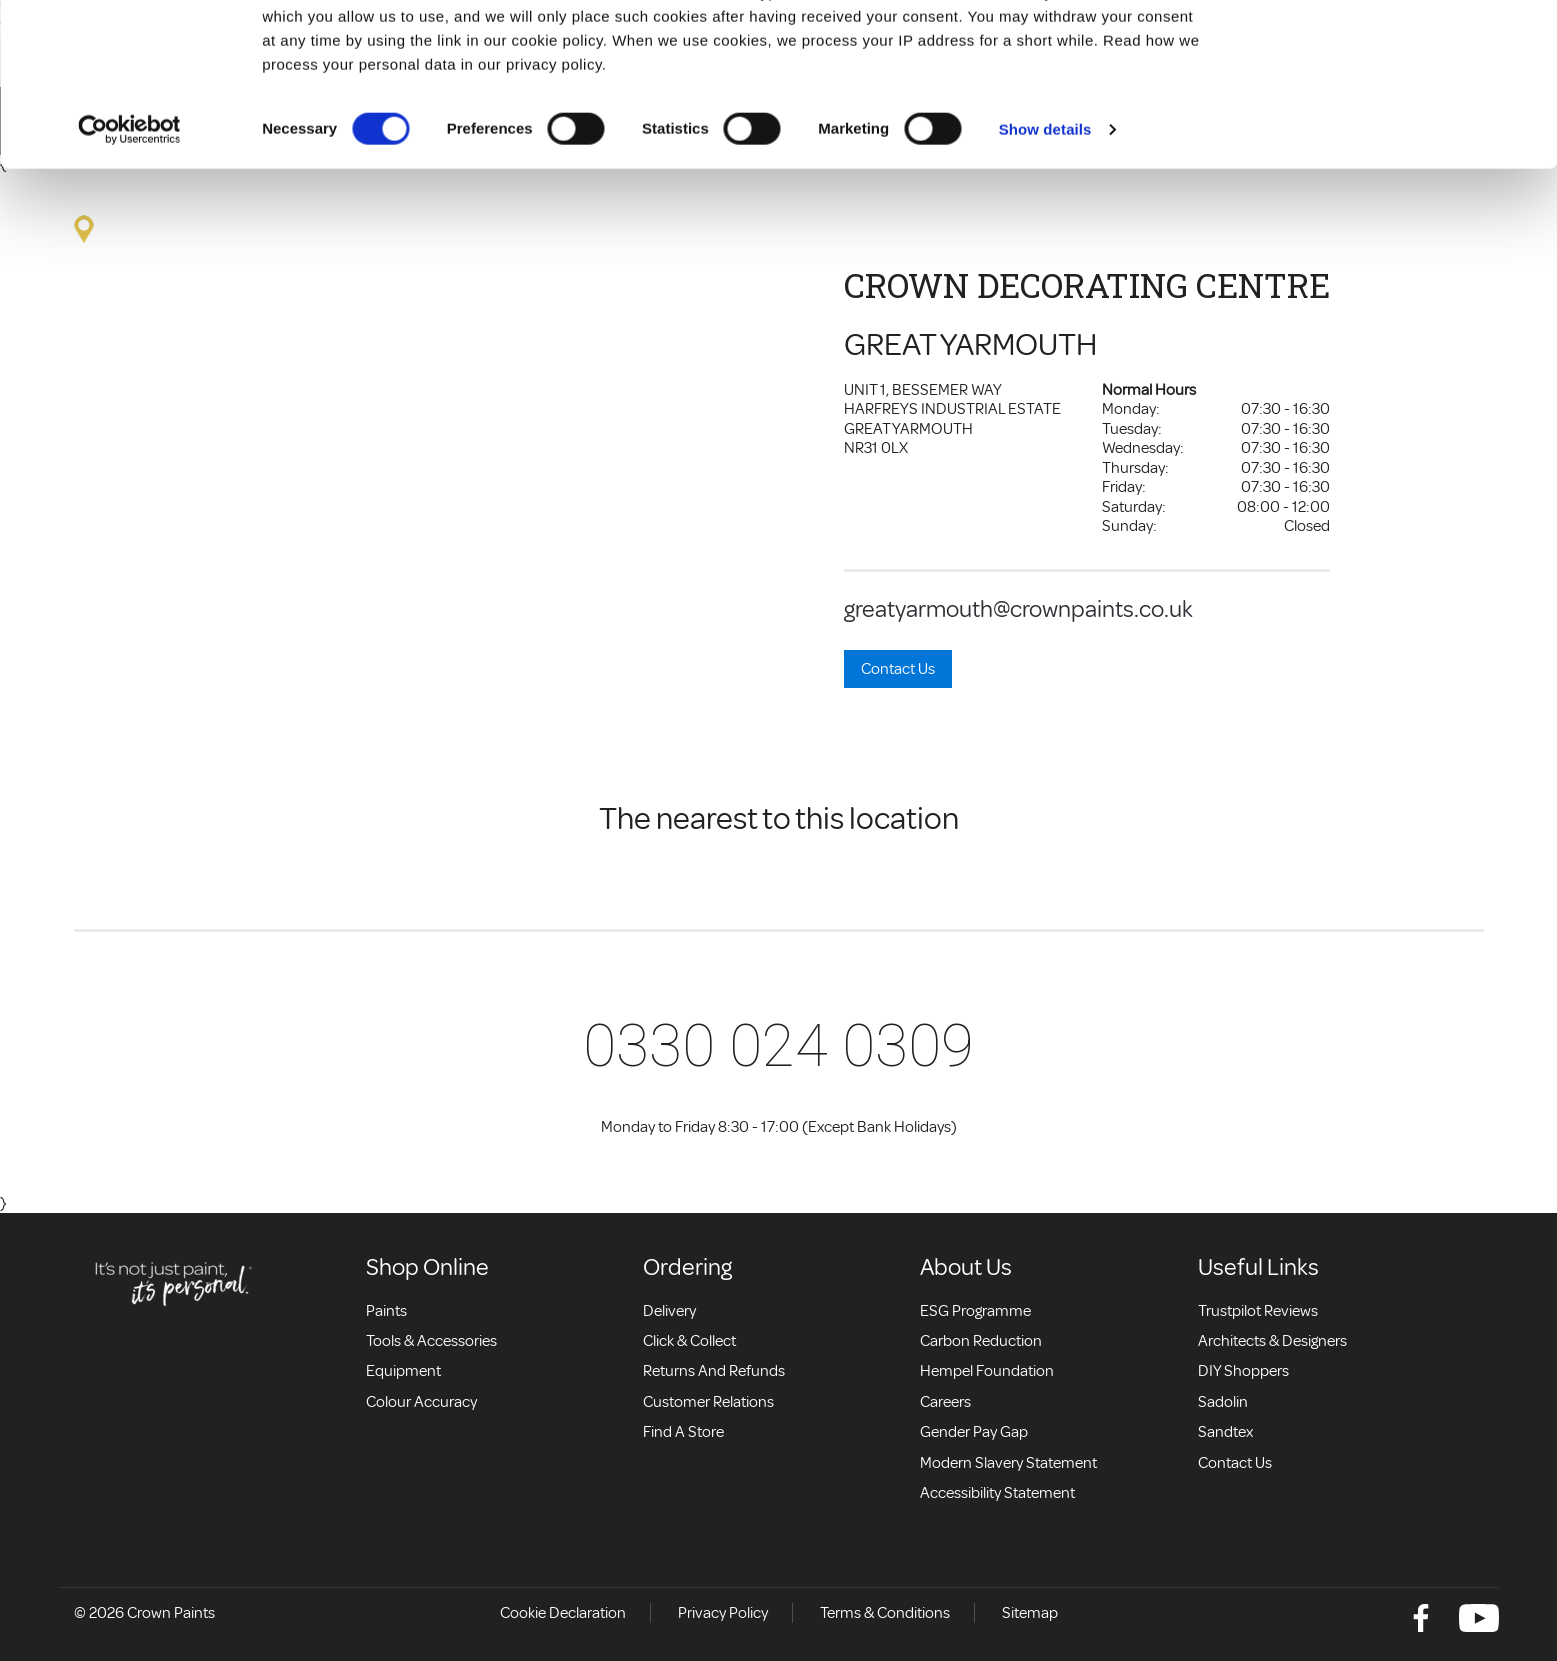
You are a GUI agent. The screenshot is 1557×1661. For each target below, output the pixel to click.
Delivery (669, 1311)
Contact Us (898, 669)
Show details (1045, 281)
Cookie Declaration (563, 1613)
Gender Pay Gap (974, 1432)
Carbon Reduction (981, 1341)
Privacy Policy (723, 1613)
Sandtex (1225, 1432)
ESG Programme (975, 1311)
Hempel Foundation (987, 1371)
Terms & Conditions (885, 1613)
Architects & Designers (1272, 1341)
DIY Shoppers (1243, 1371)
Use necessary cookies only (1390, 118)
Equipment (403, 1371)
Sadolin (1223, 1402)
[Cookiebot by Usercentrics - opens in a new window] (129, 282)
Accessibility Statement (997, 1493)
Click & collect (689, 1341)
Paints (386, 1311)
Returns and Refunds (714, 1371)
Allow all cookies (1390, 52)
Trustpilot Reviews (1258, 1311)
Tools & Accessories (431, 1341)
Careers (945, 1402)
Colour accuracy (421, 1402)
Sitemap (1030, 1613)
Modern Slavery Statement (1008, 1463)
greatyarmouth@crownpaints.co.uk (1018, 609)
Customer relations (708, 1402)
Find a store (683, 1432)
